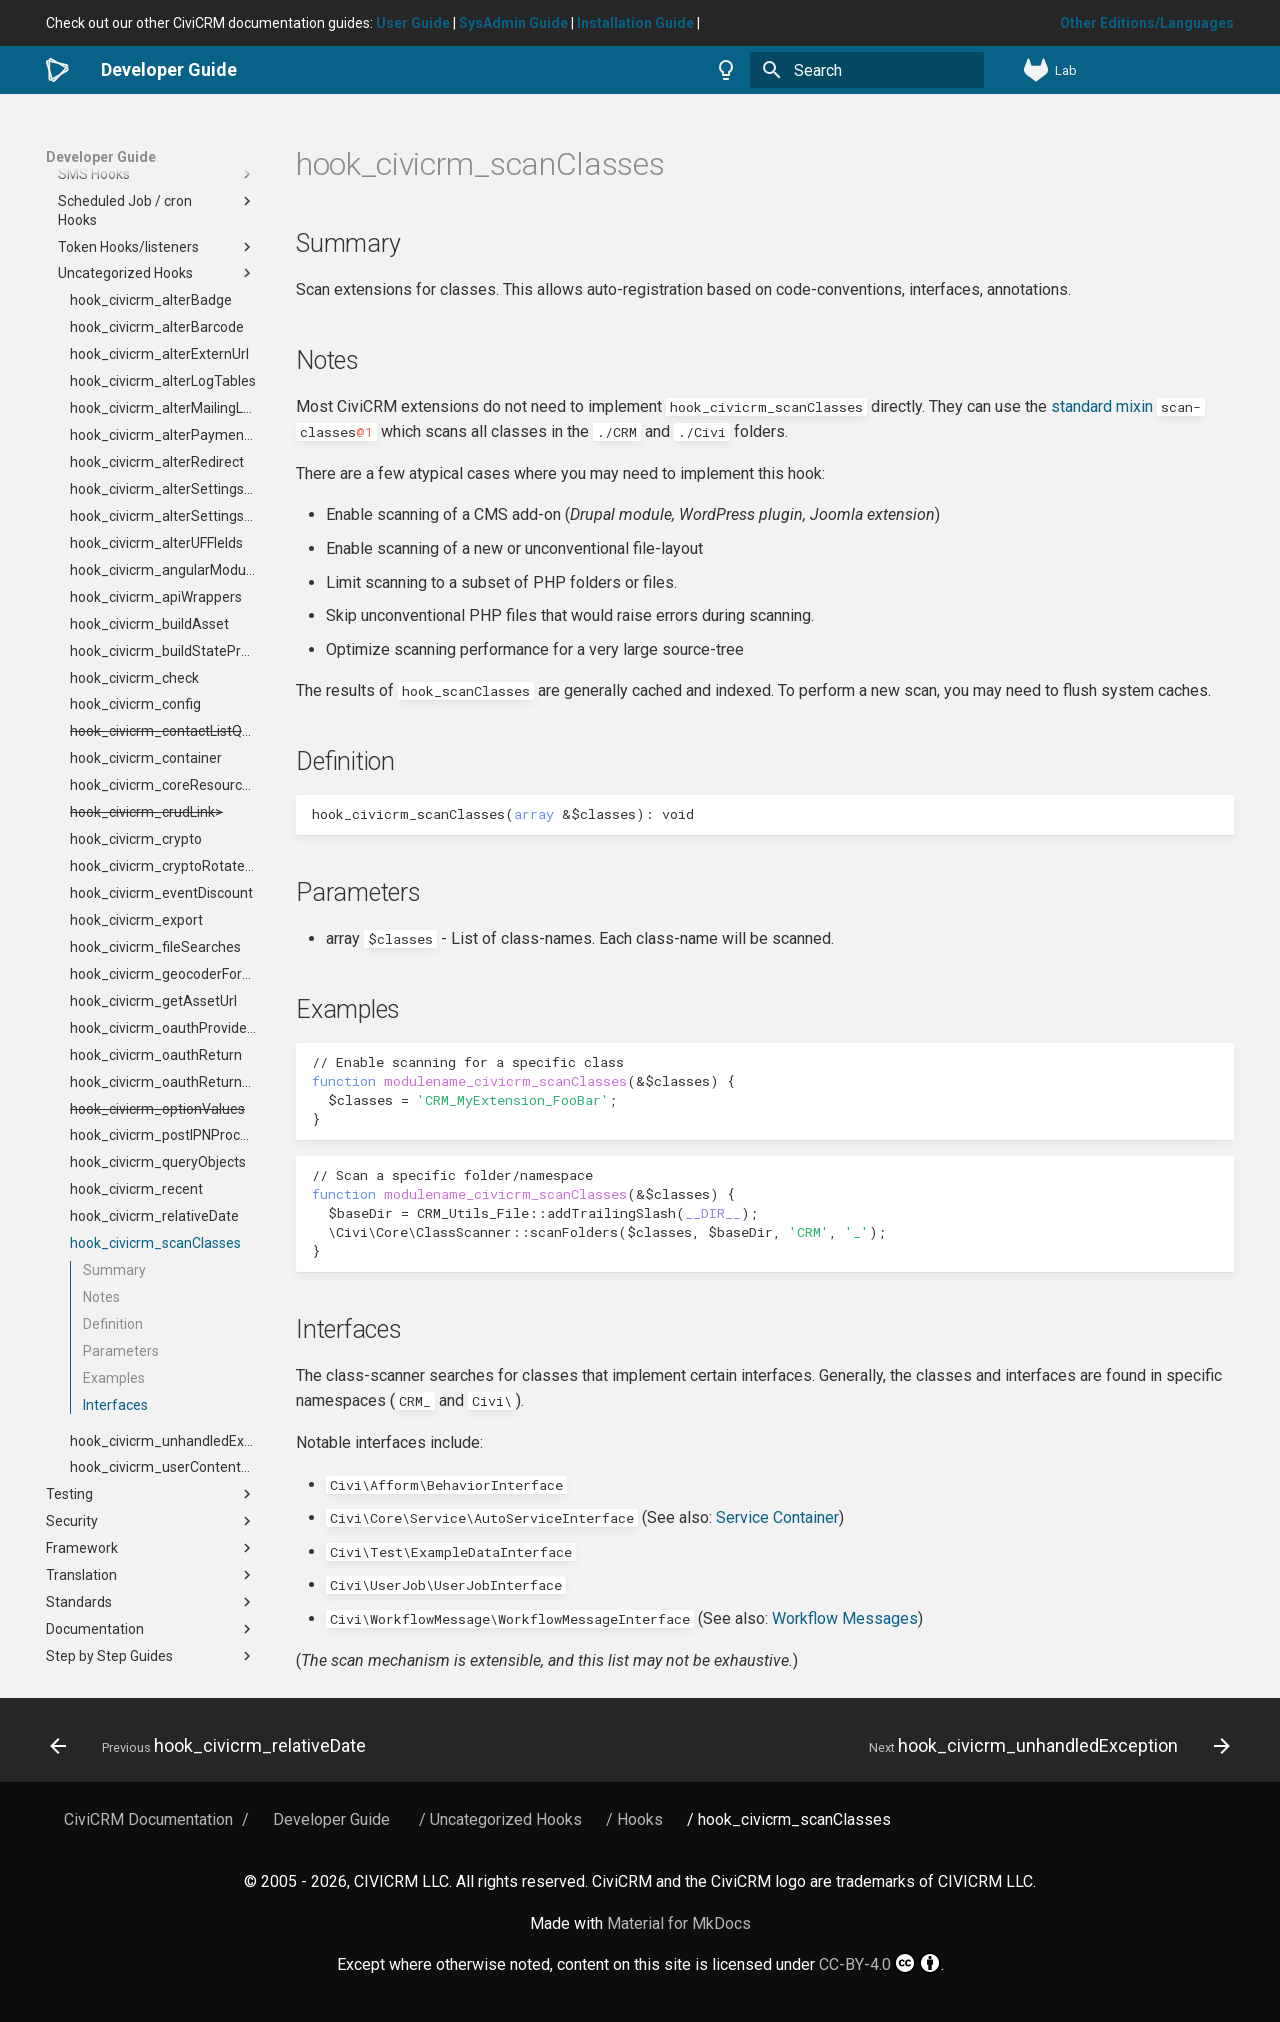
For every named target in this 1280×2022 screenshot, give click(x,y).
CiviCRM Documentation (148, 1819)
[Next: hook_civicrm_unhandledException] (1045, 1746)
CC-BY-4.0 (880, 1963)
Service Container (777, 1517)
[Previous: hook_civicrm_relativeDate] (212, 1746)
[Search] (867, 70)
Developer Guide (101, 157)
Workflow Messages (845, 1618)
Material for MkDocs (679, 1923)
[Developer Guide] (57, 70)
